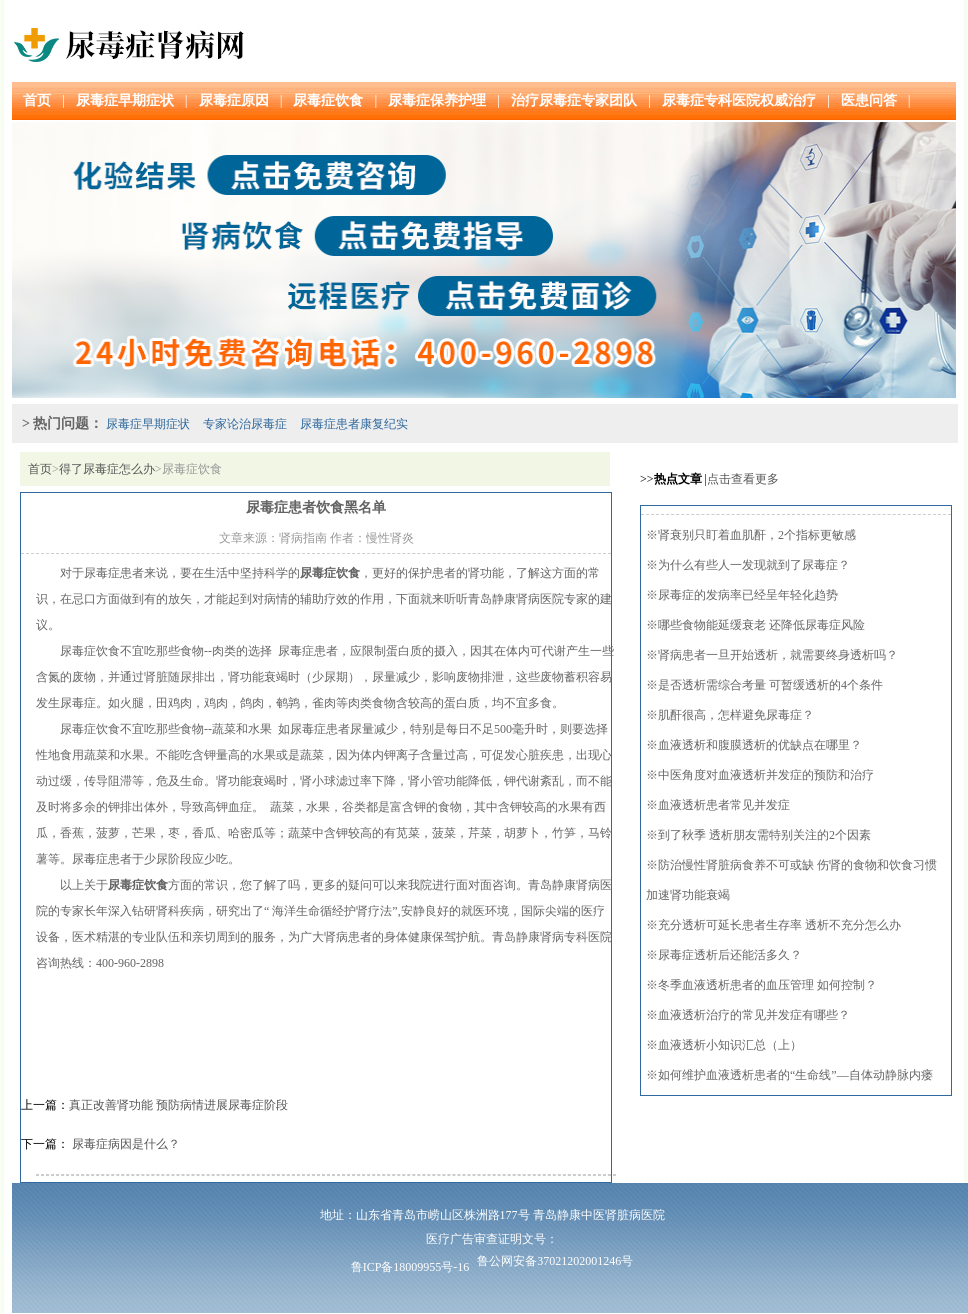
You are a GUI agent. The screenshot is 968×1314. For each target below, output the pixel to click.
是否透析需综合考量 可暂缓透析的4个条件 (770, 685)
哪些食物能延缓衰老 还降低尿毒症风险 (761, 625)
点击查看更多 (743, 479)
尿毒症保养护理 (437, 100)
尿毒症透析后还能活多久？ (730, 955)
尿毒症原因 (234, 100)
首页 (37, 100)
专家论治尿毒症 (245, 424)
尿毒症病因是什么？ (124, 1144)
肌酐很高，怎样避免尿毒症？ (736, 715)
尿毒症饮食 (328, 100)
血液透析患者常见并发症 (724, 805)
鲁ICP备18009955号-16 (410, 1267)
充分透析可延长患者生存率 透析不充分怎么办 (779, 925)
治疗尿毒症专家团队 (574, 100)
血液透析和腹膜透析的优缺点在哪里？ (760, 745)
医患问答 (869, 100)
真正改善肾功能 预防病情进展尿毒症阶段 (178, 1105)
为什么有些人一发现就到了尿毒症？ (754, 565)
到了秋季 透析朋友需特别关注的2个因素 (764, 835)
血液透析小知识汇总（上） (730, 1045)
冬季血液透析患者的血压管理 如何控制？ (767, 985)
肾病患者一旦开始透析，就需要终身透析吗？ (778, 655)
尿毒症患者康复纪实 (354, 424)
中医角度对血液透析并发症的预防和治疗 (766, 775)
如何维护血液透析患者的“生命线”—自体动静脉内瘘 (795, 1075)
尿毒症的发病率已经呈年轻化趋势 (748, 595)
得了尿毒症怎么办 (107, 469)
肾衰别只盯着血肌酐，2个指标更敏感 (757, 535)
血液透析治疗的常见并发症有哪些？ (754, 1015)
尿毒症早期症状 (125, 100)
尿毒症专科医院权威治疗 (739, 100)
